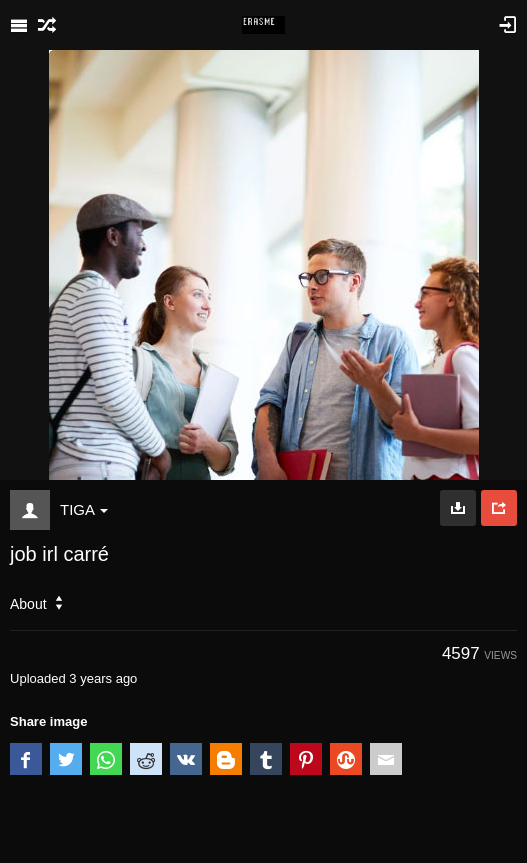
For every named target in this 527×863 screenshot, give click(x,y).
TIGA (84, 509)
